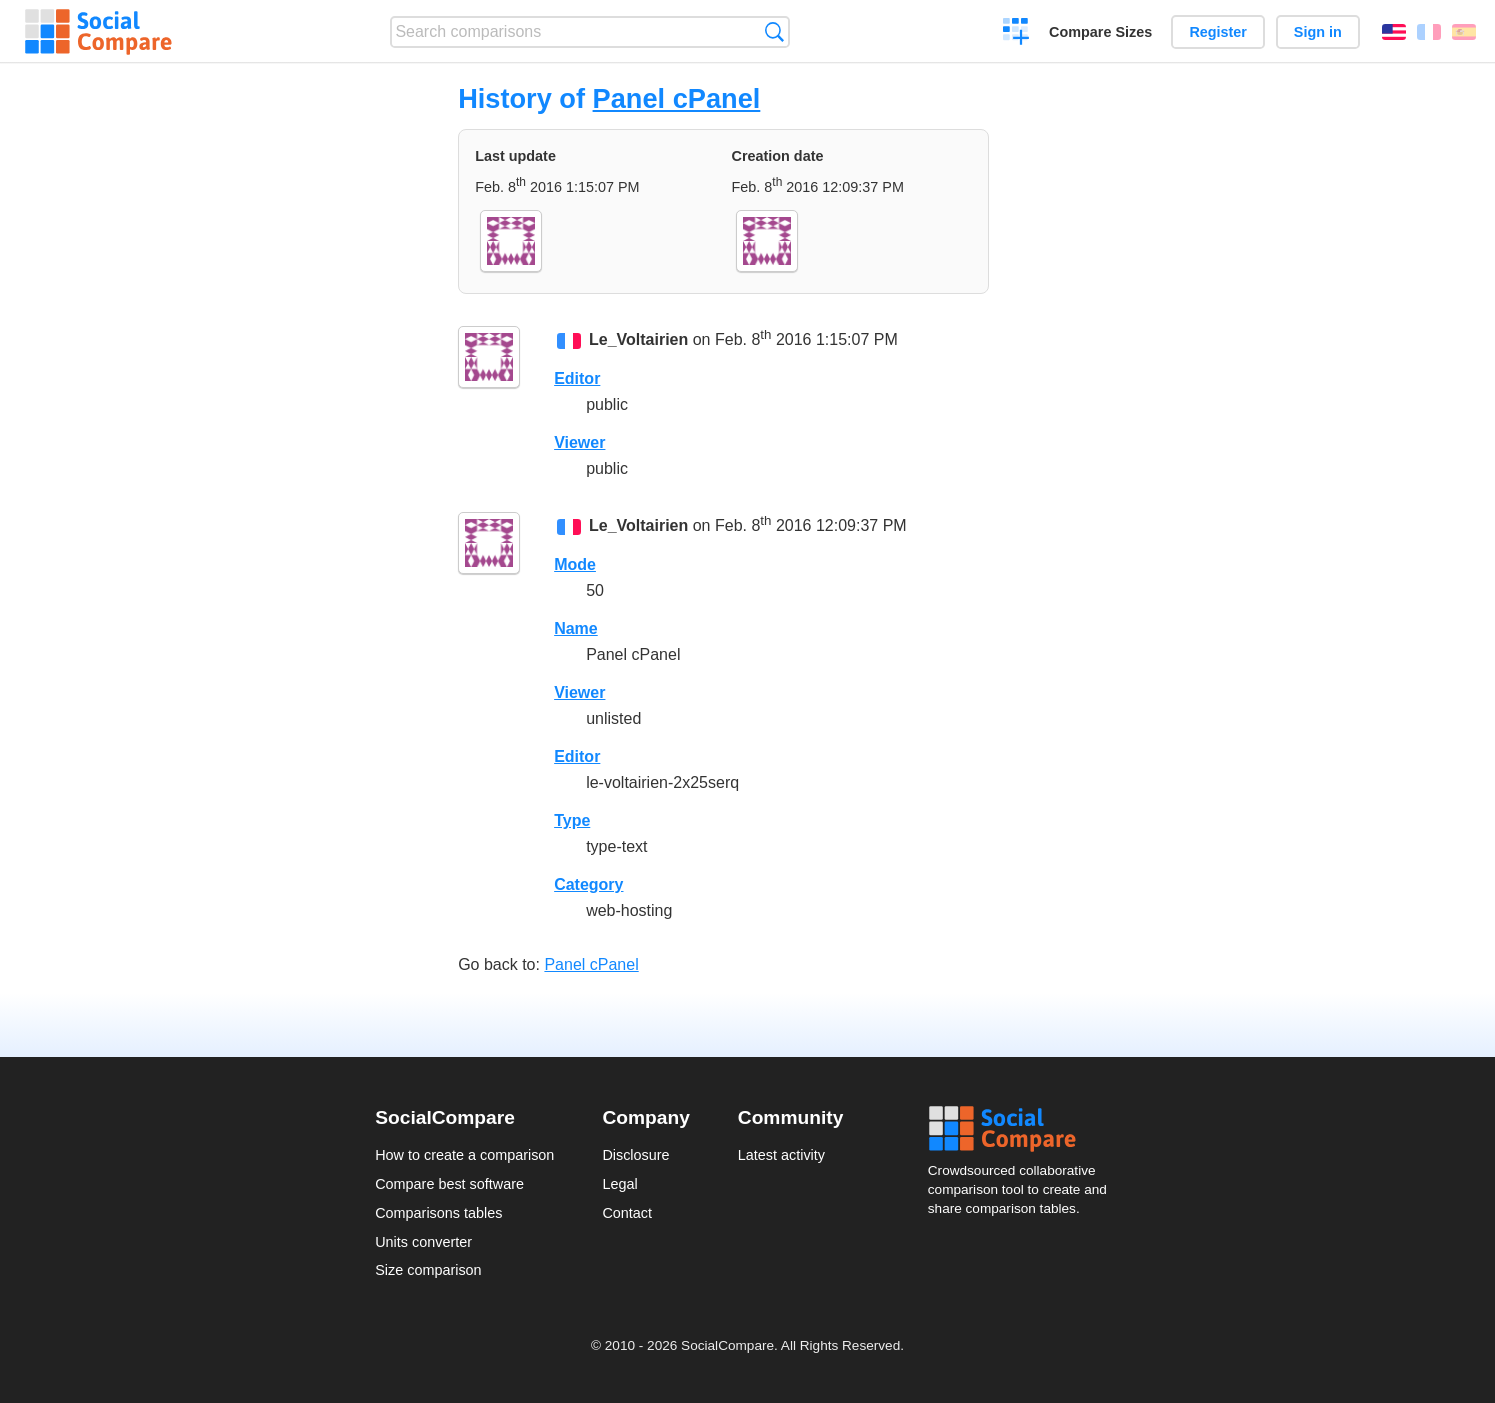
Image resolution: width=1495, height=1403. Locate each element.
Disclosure (635, 1155)
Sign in (1318, 32)
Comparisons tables (438, 1213)
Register (1218, 32)
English (1394, 32)
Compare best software (449, 1184)
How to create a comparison (464, 1155)
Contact (627, 1213)
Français (1429, 32)
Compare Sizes (1100, 32)
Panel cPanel (677, 98)
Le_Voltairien (638, 339)
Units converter (423, 1242)
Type (572, 820)
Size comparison (428, 1270)
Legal (619, 1184)
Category (588, 884)
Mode (575, 564)
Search (774, 31)
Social (1024, 1129)
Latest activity (781, 1155)
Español (1464, 32)
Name (576, 628)
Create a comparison (1016, 34)
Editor (577, 378)
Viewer (579, 442)
